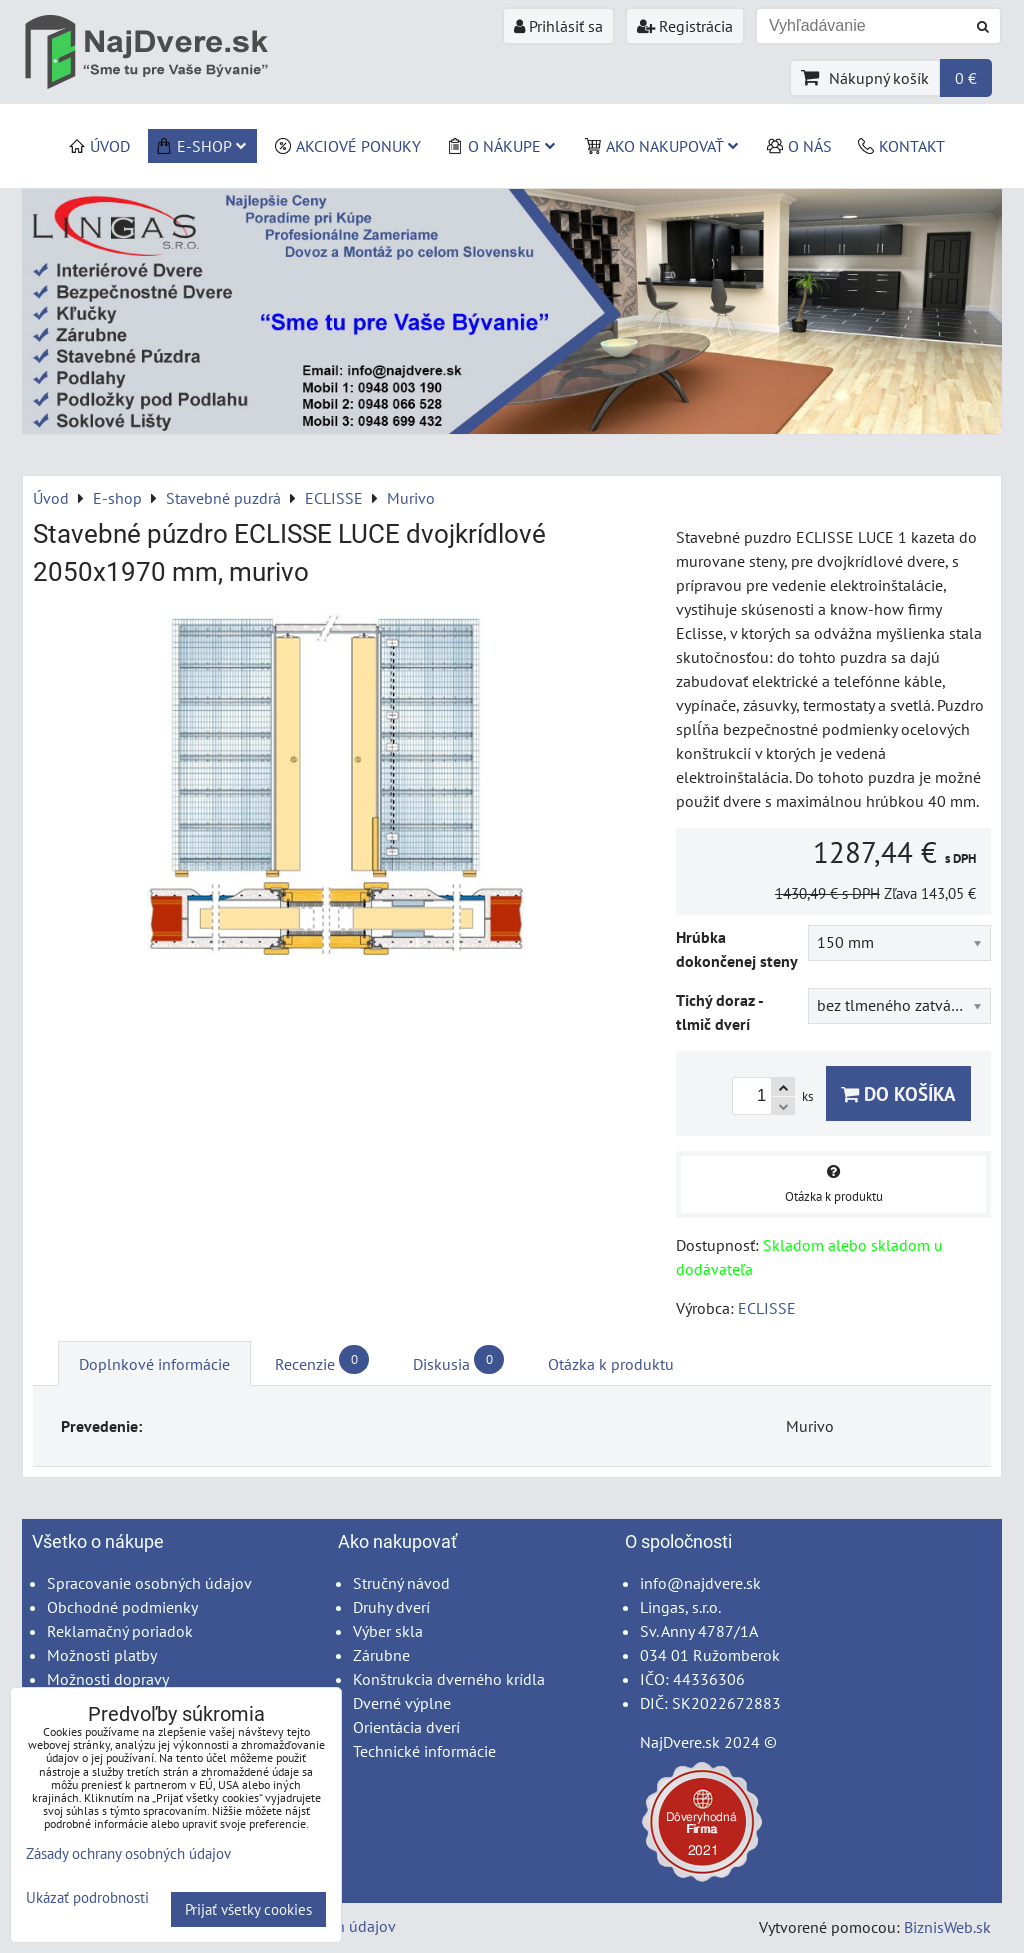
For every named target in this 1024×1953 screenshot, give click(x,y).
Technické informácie (424, 1751)
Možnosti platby (102, 1655)
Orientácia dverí (406, 1727)
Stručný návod (401, 1583)
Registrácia (685, 26)
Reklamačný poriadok (120, 1631)
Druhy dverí (391, 1607)
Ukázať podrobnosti (87, 1898)
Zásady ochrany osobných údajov (128, 1853)
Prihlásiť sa (558, 26)
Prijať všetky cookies (248, 1909)
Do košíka (898, 1093)
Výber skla (388, 1631)
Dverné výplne (402, 1703)
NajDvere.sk (680, 1742)
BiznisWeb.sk (947, 1927)
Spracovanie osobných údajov (149, 1583)
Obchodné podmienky (122, 1607)
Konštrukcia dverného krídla (449, 1679)
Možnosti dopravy (108, 1679)
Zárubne (381, 1655)
